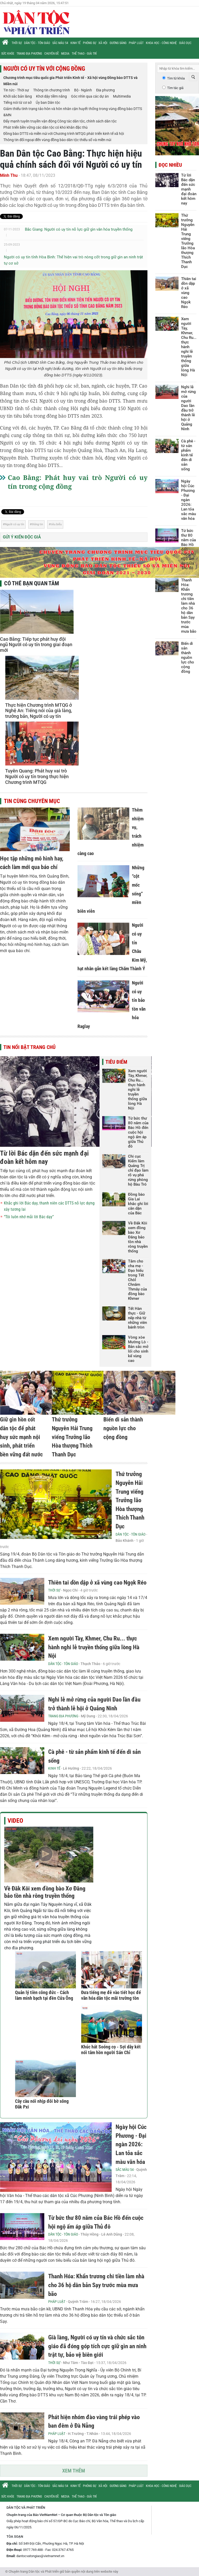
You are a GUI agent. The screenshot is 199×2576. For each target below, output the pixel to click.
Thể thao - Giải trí (84, 53)
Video (15, 1820)
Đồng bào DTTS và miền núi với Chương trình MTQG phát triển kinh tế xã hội (63, 134)
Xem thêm (73, 2471)
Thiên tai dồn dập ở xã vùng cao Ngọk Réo (97, 1582)
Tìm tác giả (175, 88)
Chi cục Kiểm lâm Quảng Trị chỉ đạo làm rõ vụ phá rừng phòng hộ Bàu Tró (138, 1170)
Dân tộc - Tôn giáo (37, 43)
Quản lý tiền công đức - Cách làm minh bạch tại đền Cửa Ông (44, 1995)
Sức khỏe (7, 53)
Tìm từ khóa (176, 78)
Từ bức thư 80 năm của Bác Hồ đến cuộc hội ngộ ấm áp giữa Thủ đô (138, 1132)
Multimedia (122, 96)
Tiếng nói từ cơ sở (17, 102)
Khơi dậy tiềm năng (51, 96)
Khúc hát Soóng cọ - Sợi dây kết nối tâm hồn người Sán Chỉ (111, 2049)
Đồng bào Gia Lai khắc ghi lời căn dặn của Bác (138, 1203)
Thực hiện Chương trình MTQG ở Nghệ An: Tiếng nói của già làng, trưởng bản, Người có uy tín (38, 710)
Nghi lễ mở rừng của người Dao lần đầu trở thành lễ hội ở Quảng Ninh (188, 408)
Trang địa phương (29, 53)
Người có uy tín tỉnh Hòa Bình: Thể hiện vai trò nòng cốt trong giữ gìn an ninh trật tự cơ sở (73, 260)
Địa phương (105, 90)
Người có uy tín (14, 524)
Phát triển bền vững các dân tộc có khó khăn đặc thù (45, 127)
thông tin (37, 524)
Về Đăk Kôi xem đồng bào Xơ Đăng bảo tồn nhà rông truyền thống (138, 1237)
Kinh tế (75, 43)
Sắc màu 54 (60, 43)
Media (65, 53)
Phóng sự (89, 43)
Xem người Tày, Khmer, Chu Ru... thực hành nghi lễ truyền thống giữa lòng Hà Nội (137, 1090)
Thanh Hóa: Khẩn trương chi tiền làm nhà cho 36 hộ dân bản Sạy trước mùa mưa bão (96, 2285)
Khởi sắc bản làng (17, 96)
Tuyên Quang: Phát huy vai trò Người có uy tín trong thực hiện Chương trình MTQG (37, 776)
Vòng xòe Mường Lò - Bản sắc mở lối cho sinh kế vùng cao (138, 1349)
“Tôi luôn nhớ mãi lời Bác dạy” (29, 1216)
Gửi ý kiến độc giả (22, 537)
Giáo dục (185, 43)
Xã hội (102, 43)
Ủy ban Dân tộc (48, 102)
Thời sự (17, 43)
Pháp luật (136, 43)
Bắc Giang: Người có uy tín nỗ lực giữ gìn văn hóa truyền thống (78, 229)
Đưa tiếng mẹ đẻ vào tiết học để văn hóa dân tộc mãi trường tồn (111, 1995)
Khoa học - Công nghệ (161, 43)
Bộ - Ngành (83, 90)
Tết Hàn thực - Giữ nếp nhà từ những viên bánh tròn (137, 1318)
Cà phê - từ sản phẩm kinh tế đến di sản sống (188, 455)
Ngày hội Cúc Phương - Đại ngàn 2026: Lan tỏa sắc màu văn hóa (131, 2144)
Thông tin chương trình (51, 90)
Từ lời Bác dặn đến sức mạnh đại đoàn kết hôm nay (44, 1157)
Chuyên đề (51, 53)
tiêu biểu (56, 524)
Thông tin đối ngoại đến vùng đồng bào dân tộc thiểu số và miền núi (57, 140)
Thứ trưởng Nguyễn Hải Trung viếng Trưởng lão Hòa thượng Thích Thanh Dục (72, 1436)
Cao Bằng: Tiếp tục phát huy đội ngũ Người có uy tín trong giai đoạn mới (36, 644)
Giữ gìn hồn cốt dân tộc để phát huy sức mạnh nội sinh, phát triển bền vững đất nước (21, 1436)
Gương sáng (118, 43)
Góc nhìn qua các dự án (90, 96)
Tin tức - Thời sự (16, 90)
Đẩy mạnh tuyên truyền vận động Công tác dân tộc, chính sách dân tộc (60, 121)
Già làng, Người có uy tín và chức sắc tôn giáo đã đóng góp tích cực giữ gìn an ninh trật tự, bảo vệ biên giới (97, 2346)
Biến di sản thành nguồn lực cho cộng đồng (123, 1428)
